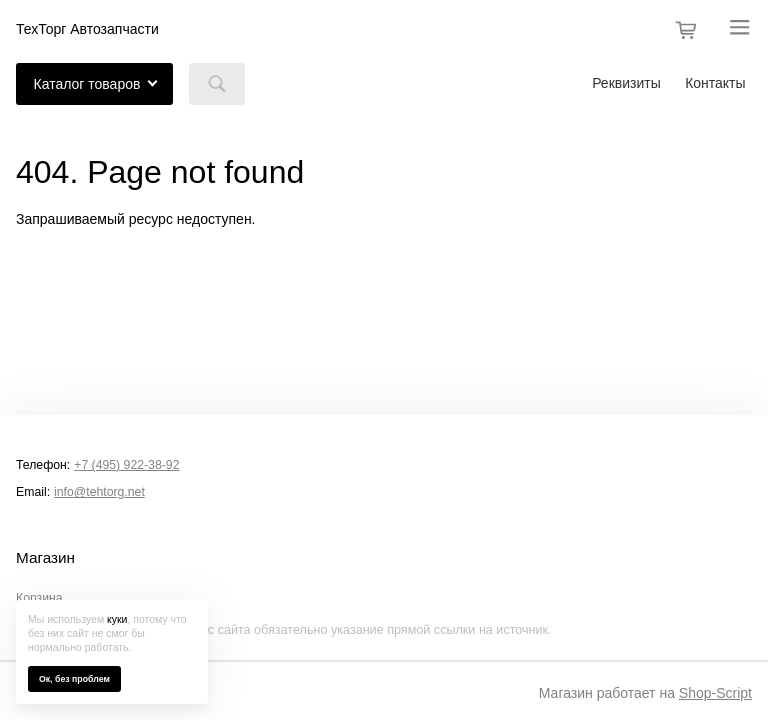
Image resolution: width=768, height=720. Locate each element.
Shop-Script (715, 693)
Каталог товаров (87, 84)
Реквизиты (626, 83)
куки (117, 619)
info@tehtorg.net (99, 492)
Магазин (45, 558)
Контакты (715, 83)
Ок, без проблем (74, 679)
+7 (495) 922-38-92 (126, 465)
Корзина (39, 598)
